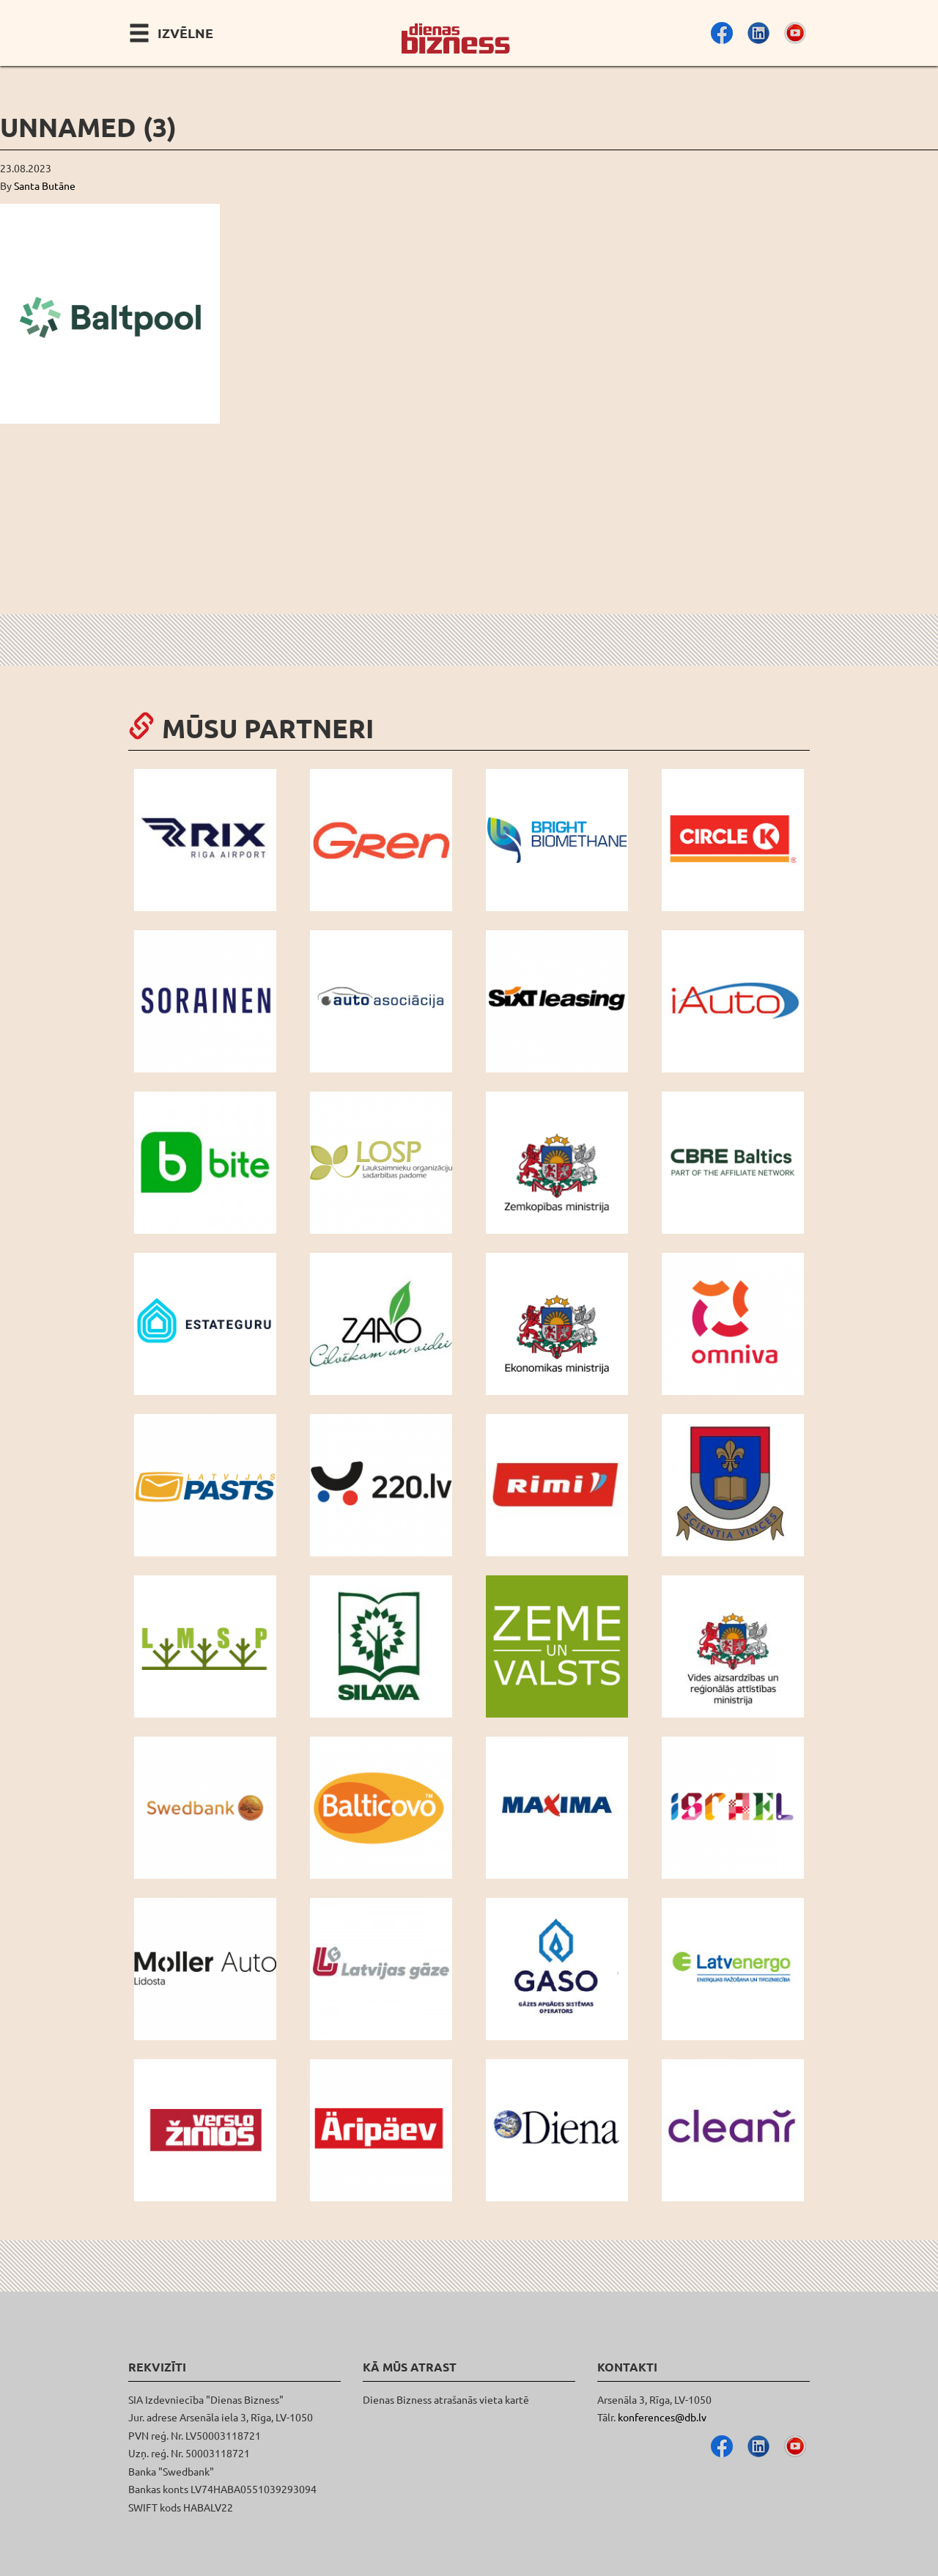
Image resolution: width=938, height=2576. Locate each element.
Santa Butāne (44, 185)
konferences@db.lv (662, 2417)
